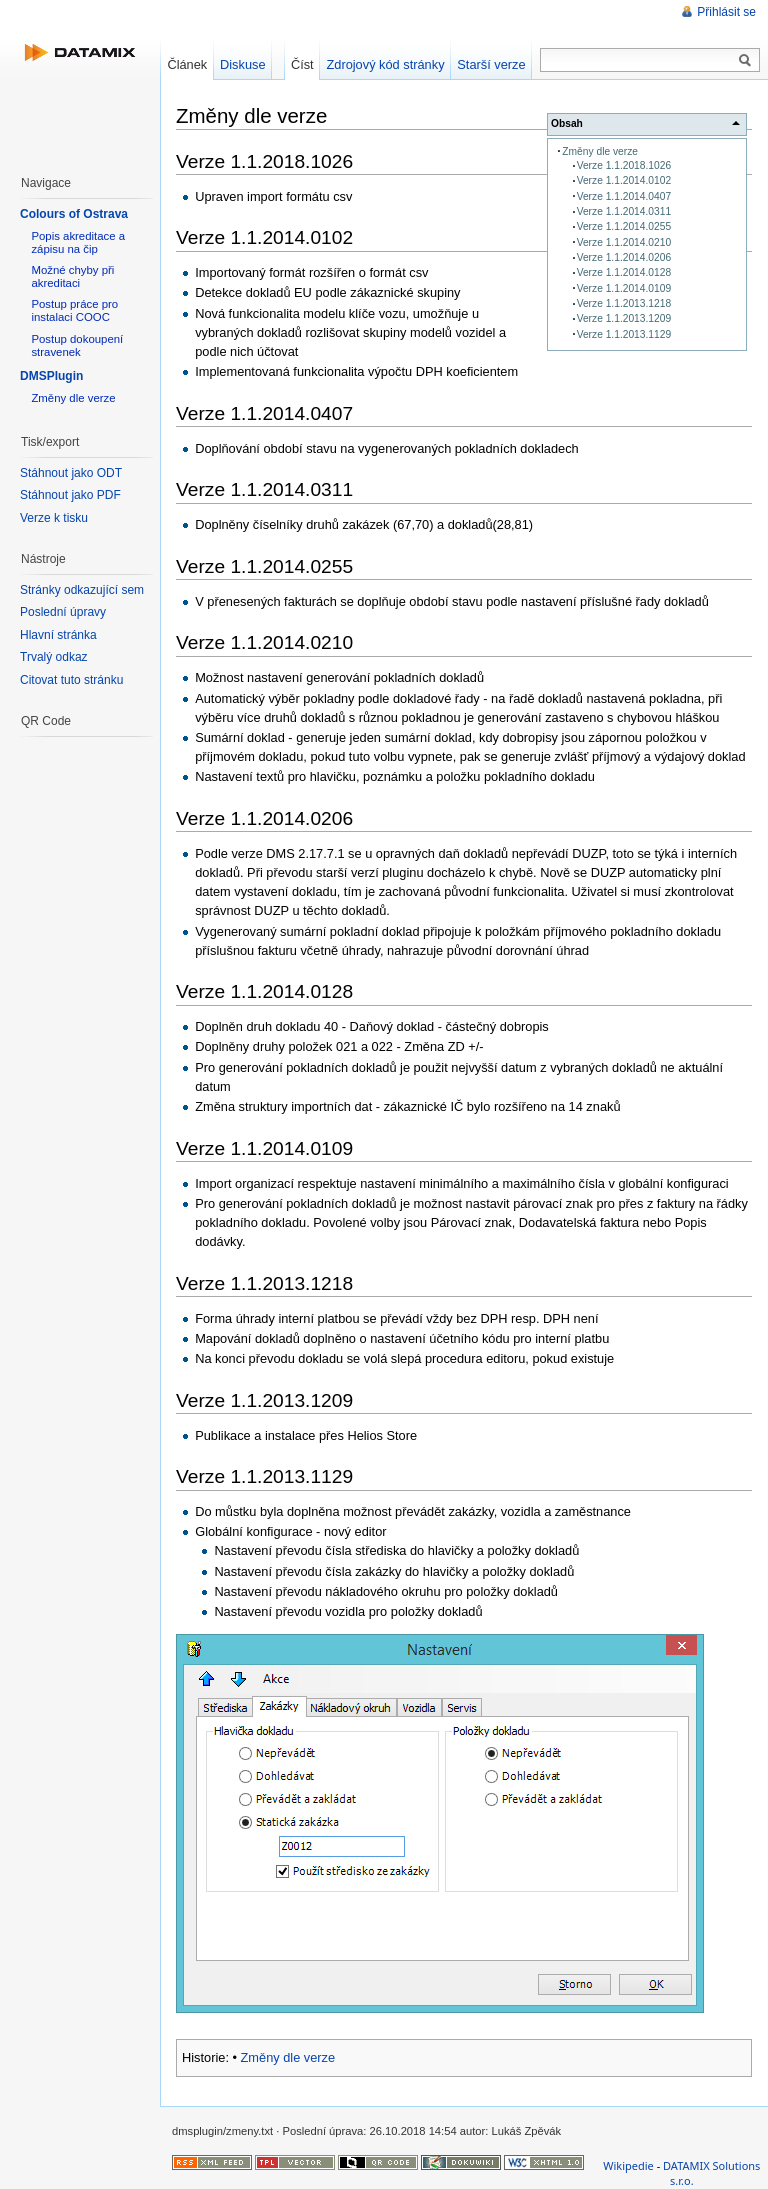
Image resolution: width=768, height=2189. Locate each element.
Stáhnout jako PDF (70, 495)
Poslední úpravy (63, 612)
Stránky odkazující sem (82, 590)
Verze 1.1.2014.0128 (624, 272)
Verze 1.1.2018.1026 (624, 165)
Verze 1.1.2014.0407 (624, 196)
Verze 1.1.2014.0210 (624, 242)
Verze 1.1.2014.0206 (624, 257)
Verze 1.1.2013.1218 (624, 303)
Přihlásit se (726, 12)
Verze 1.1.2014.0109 (624, 288)
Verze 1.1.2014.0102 (624, 180)
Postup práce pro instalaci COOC (74, 310)
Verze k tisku (54, 518)
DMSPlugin (51, 376)
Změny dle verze (600, 151)
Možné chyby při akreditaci (72, 276)
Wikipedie (628, 2165)
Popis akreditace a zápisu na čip (78, 242)
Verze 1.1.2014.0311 (624, 211)
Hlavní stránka (58, 635)
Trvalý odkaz (54, 657)
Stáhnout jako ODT (71, 473)
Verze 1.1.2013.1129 (624, 334)
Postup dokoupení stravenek (77, 345)
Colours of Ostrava (74, 214)
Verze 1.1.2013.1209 (624, 318)
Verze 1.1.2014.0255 (624, 226)
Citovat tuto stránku (71, 680)
